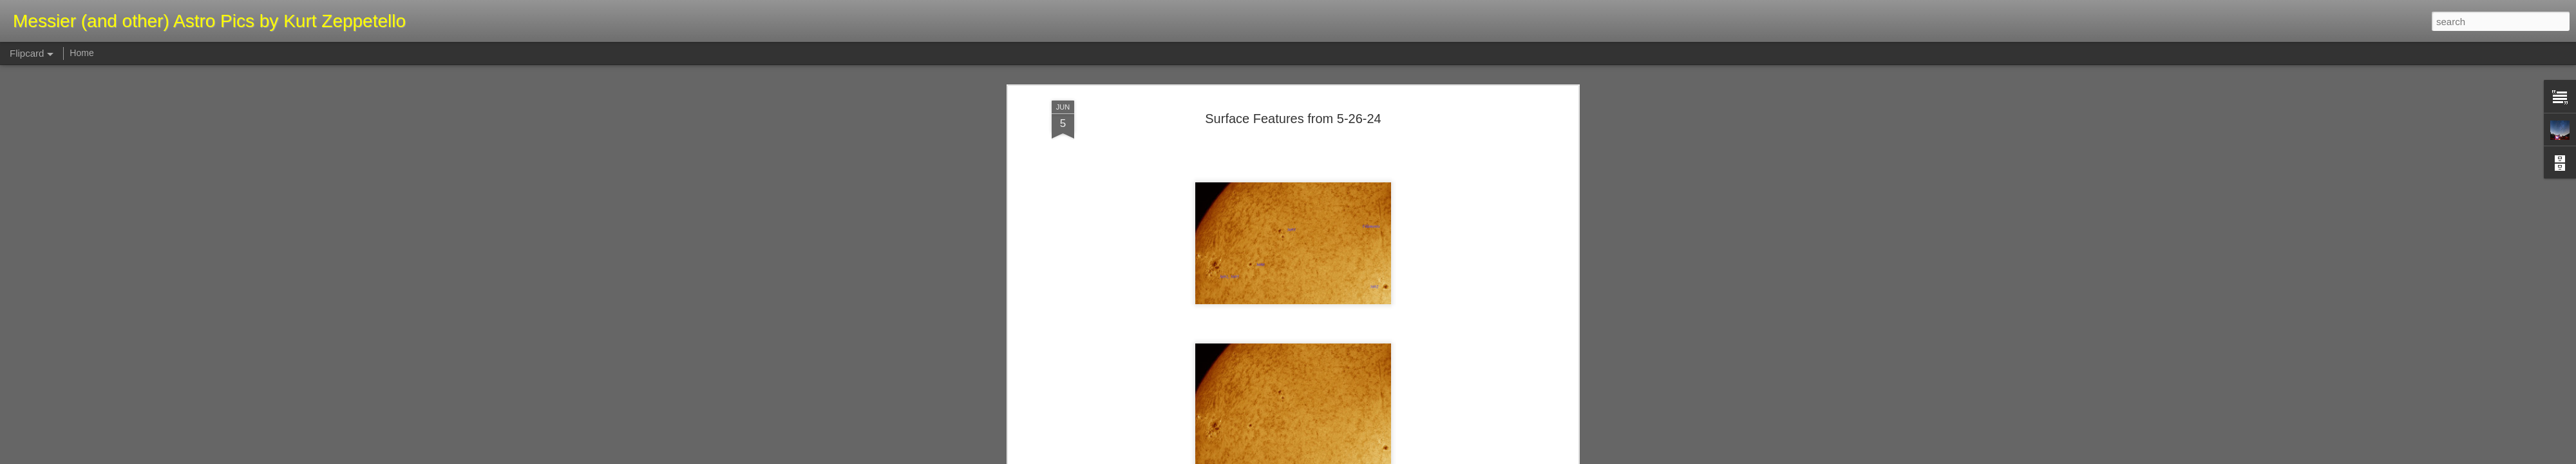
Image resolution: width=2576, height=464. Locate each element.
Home (81, 53)
